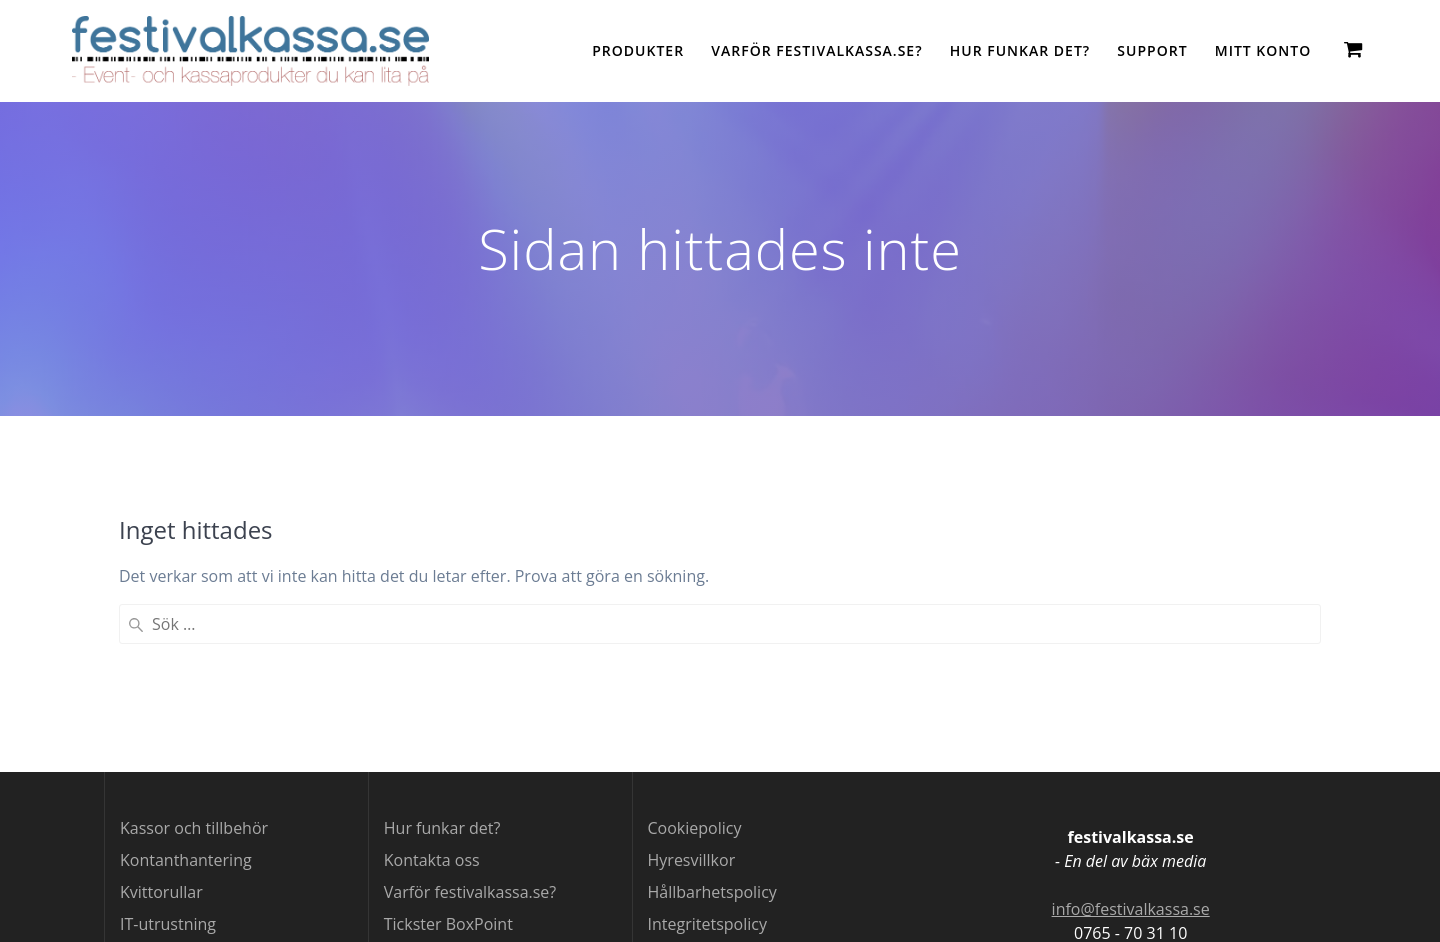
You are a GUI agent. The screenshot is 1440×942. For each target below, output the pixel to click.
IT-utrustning (168, 924)
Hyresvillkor (692, 860)
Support (1152, 50)
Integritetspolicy (707, 924)
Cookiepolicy (695, 828)
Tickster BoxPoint (448, 924)
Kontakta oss (432, 860)
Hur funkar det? (1020, 50)
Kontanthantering (186, 860)
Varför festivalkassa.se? (816, 50)
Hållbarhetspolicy (712, 892)
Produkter (638, 50)
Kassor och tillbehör (194, 828)
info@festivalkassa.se (1131, 909)
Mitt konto (1263, 50)
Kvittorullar (161, 892)
